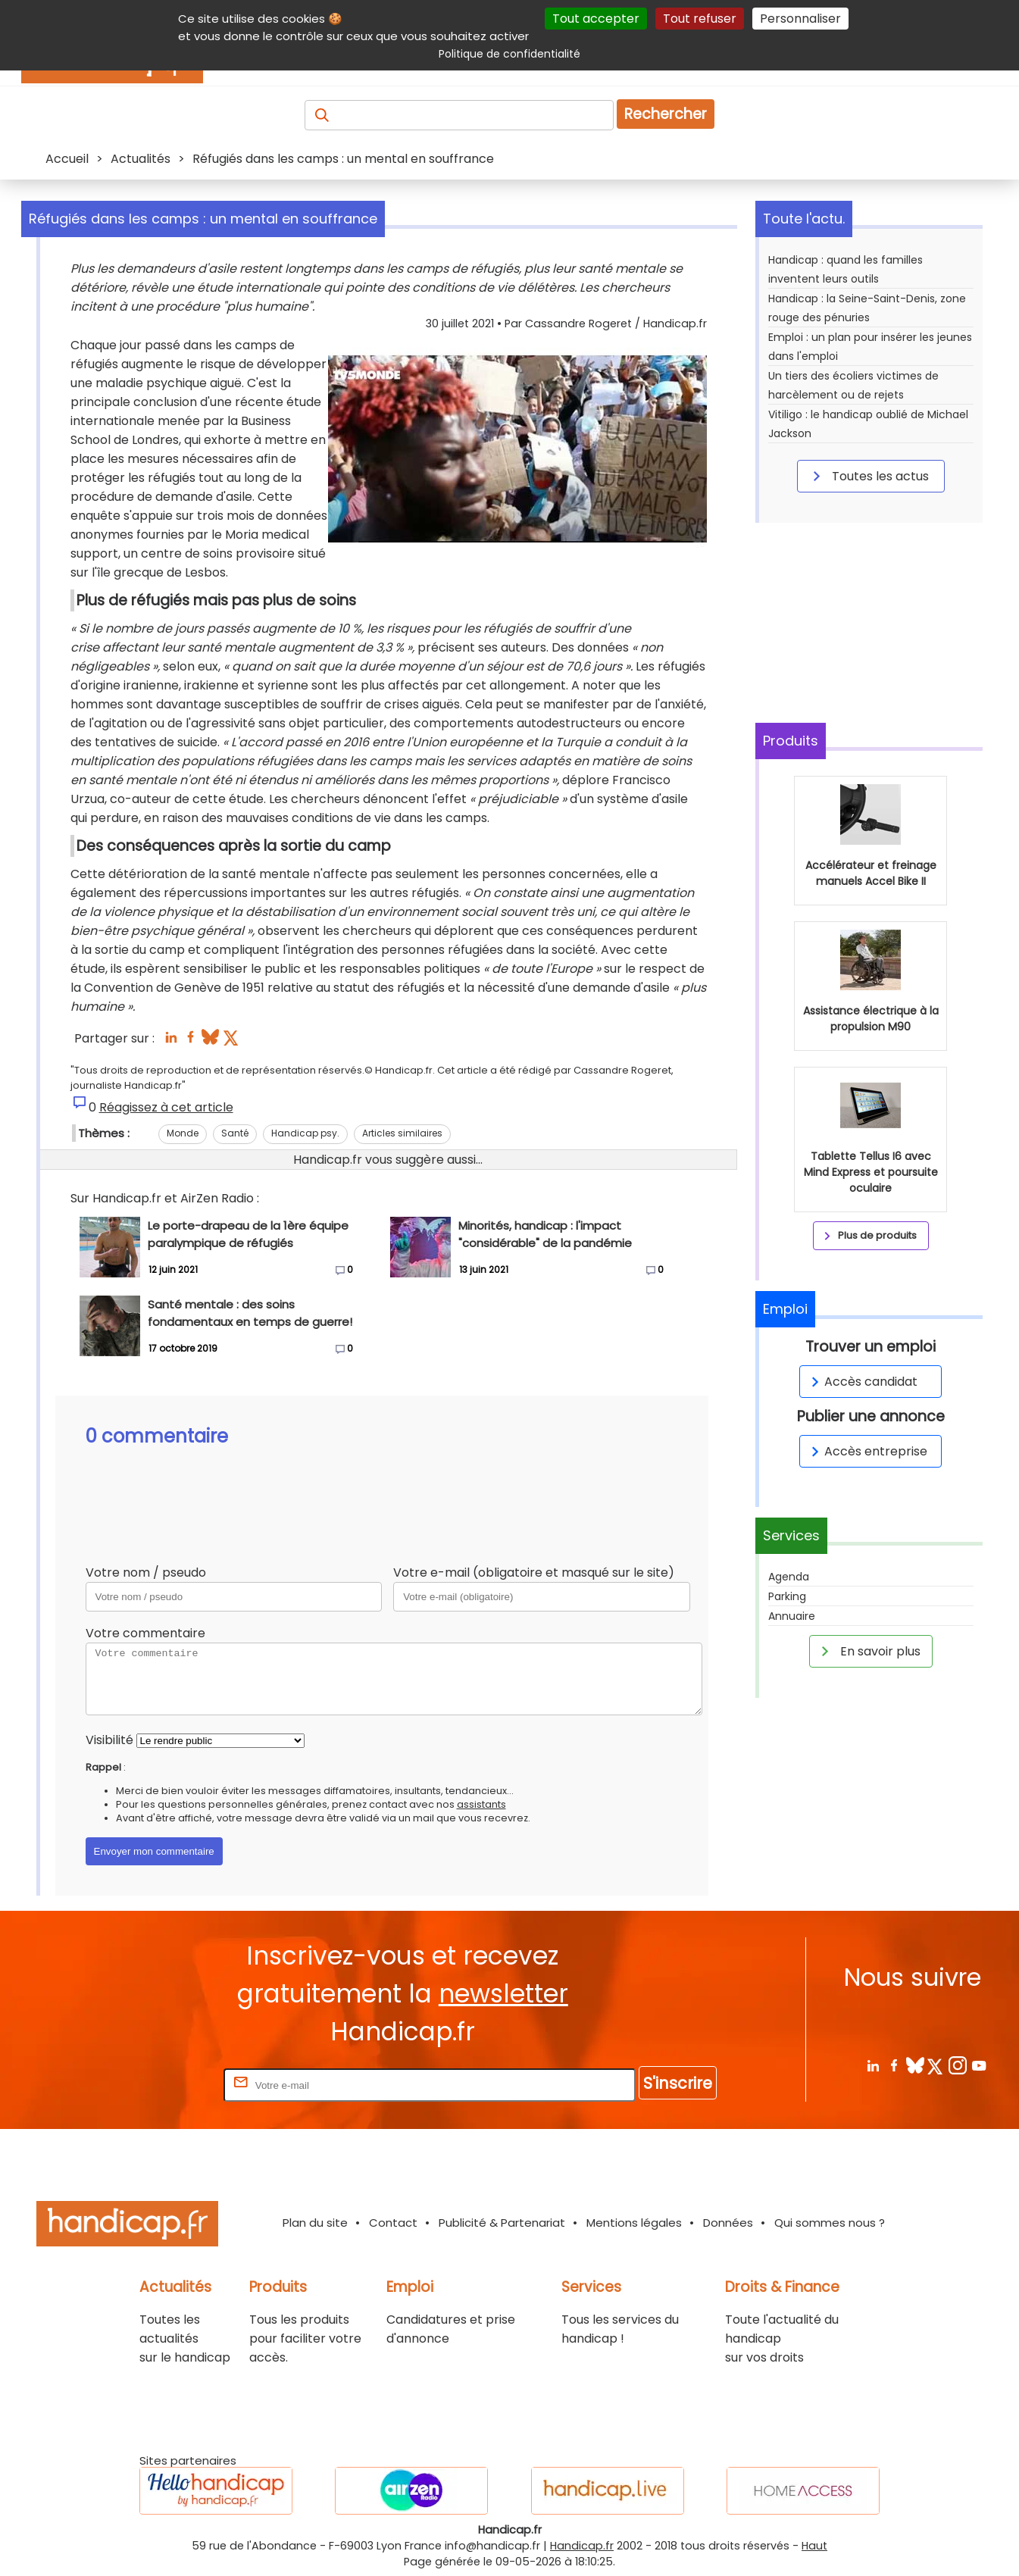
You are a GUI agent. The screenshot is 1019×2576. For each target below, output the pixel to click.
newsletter (503, 1994)
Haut (814, 2545)
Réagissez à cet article (166, 1107)
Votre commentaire (145, 1633)
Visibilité (109, 1740)
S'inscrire (677, 2083)
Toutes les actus (868, 476)
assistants (481, 1804)
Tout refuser (699, 18)
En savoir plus (868, 1651)
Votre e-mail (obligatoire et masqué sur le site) (533, 1572)
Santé (234, 1133)
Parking (787, 1596)
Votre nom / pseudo (146, 1572)
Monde (182, 1133)
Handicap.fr (582, 2545)
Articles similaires (402, 1133)
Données (728, 2223)
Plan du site (315, 2223)
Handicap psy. (305, 1133)
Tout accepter (595, 18)
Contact (393, 2223)
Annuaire (791, 1616)
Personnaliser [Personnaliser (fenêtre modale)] (800, 18)
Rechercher (665, 114)
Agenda (788, 1576)
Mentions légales (634, 2223)
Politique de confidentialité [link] (509, 53)
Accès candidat (861, 1381)
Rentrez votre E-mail (159, 2084)
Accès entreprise (866, 1451)
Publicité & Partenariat (502, 2223)
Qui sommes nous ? (829, 2223)
